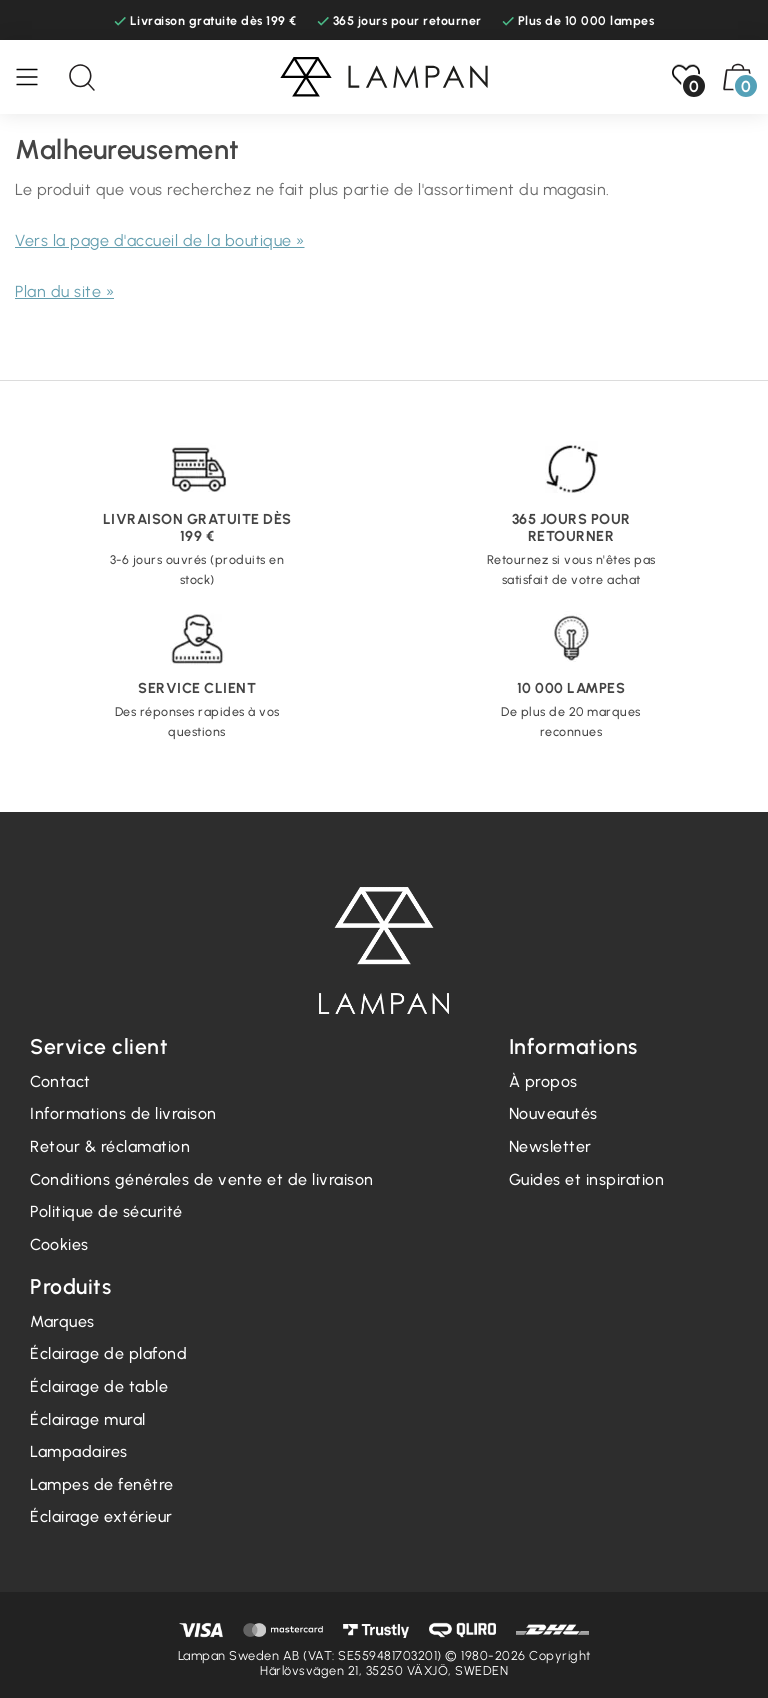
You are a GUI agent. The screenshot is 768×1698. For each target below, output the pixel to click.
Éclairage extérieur (101, 1516)
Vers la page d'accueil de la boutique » (160, 240)
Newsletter (550, 1146)
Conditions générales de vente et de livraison (202, 1179)
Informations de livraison (123, 1113)
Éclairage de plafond (108, 1353)
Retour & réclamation (110, 1146)
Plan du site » (64, 291)
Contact (60, 1081)
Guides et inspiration (587, 1179)
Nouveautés (553, 1113)
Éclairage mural (88, 1419)
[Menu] (37, 77)
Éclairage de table (99, 1386)
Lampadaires (79, 1451)
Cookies (59, 1244)
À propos (543, 1081)
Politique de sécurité (106, 1211)
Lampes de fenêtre (102, 1484)
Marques (62, 1321)
